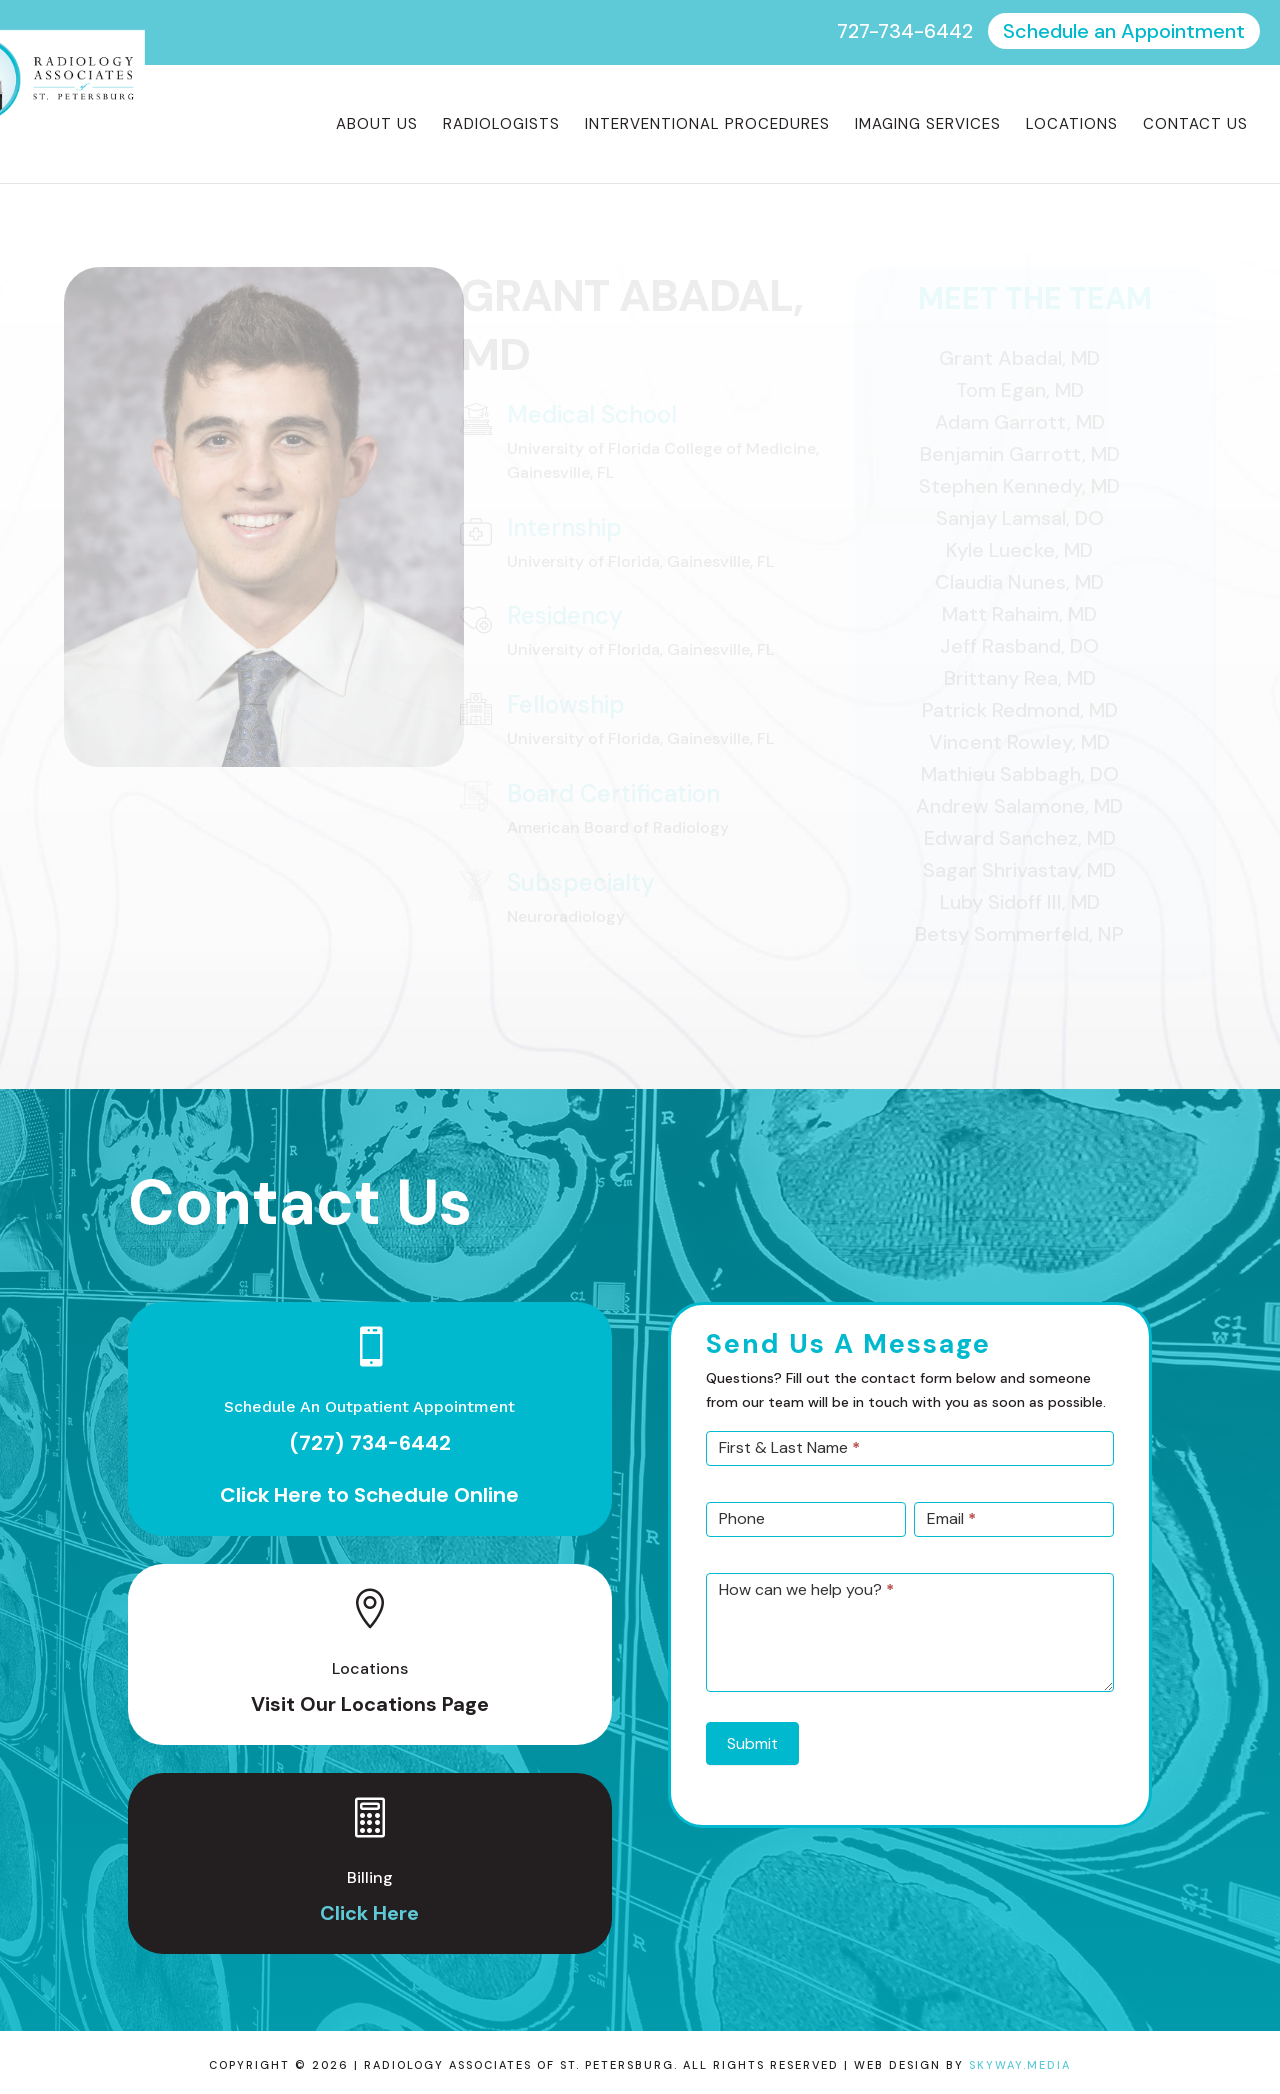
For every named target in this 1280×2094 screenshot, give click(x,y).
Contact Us (1195, 125)
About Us (377, 125)
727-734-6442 (905, 31)
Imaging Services (928, 125)
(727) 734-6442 (370, 1443)
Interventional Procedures (707, 125)
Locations (1072, 125)
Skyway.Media (1020, 2065)
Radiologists (501, 125)
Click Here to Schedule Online (369, 1495)
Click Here (369, 1913)
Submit (752, 1743)
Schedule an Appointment (1124, 31)
